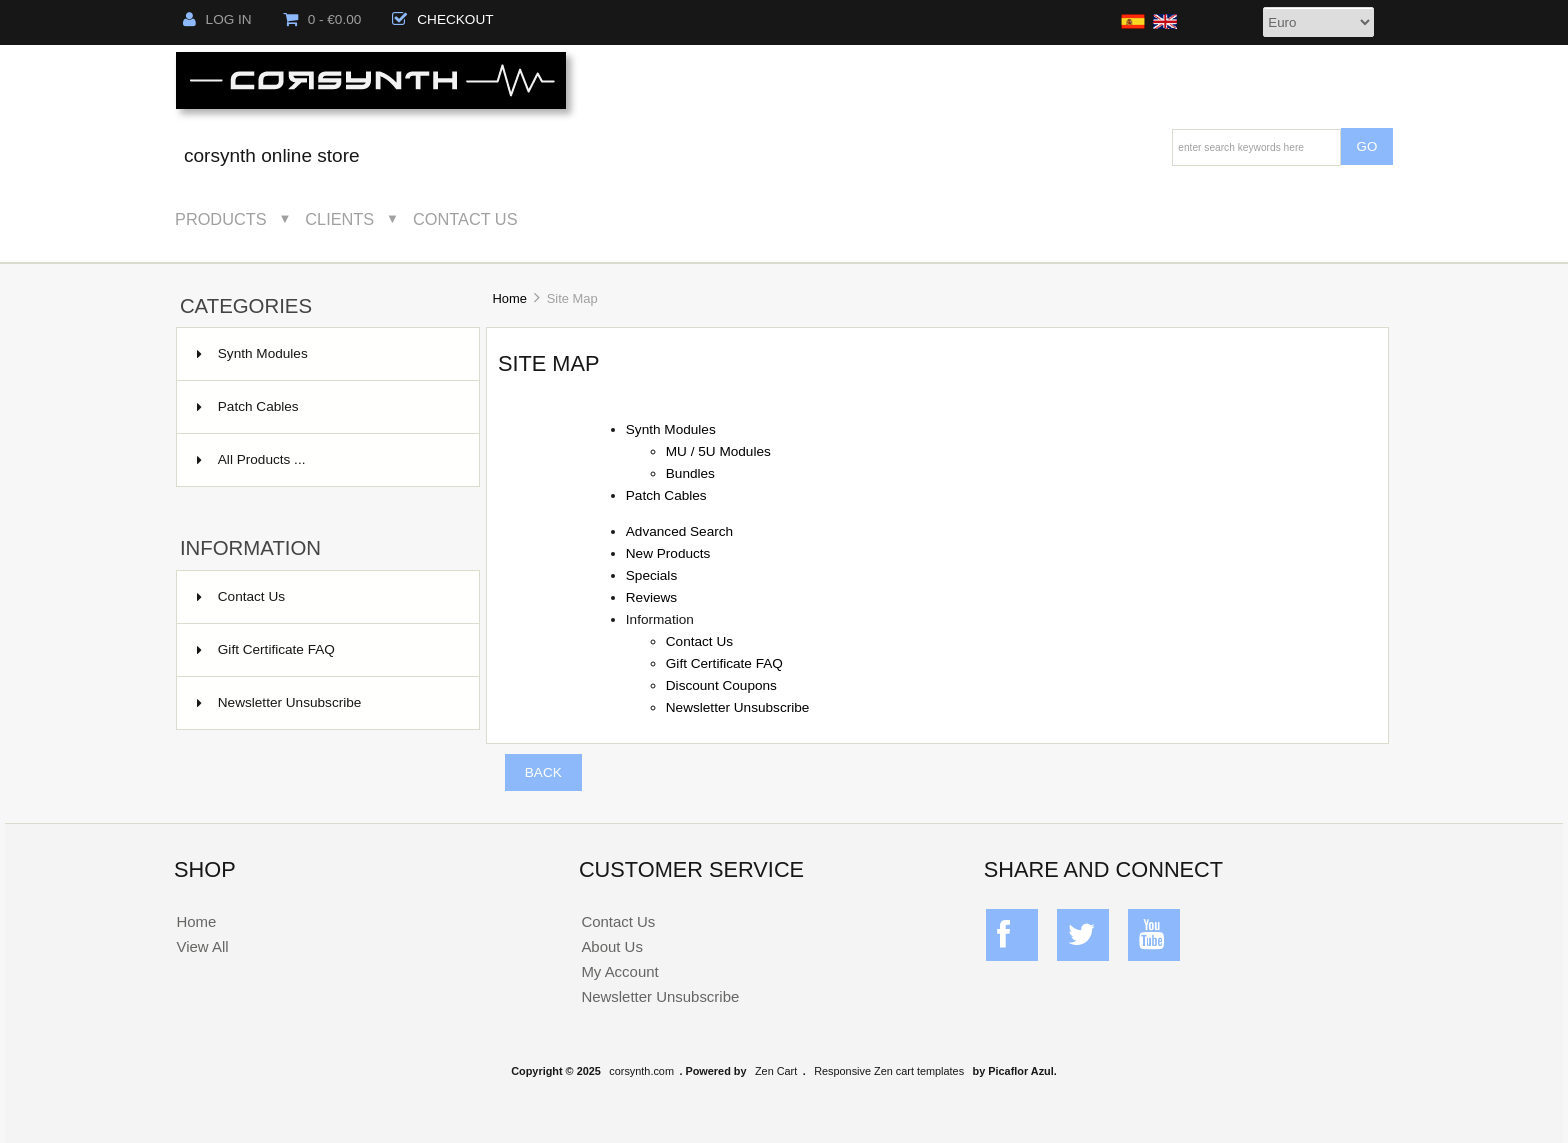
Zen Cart (776, 1071)
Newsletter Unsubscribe (279, 702)
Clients (339, 219)
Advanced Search (679, 531)
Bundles (690, 473)
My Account (619, 971)
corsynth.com (641, 1071)
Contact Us (465, 219)
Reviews (651, 597)
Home (509, 298)
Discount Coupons (721, 685)
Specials (651, 575)
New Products (668, 553)
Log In (217, 19)
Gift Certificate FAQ (266, 649)
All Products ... (251, 459)
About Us (612, 946)
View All (202, 946)
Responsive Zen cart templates (889, 1071)
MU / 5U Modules (718, 451)
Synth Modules (326, 354)
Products (221, 219)
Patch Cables (326, 407)
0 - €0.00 (322, 19)
